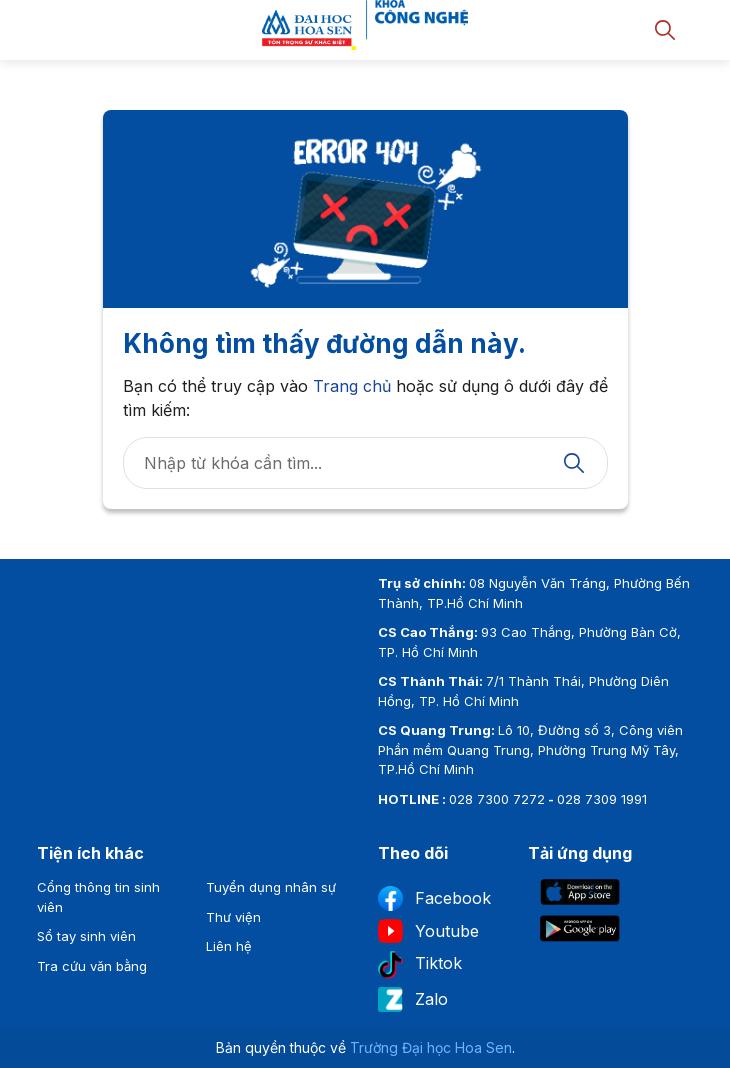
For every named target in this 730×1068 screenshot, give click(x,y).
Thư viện (233, 917)
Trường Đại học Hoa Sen (431, 1047)
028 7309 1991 (602, 799)
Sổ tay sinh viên (86, 936)
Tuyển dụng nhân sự (271, 887)
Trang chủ (352, 386)
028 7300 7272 (497, 799)
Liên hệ (229, 946)
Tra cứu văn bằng (92, 966)
